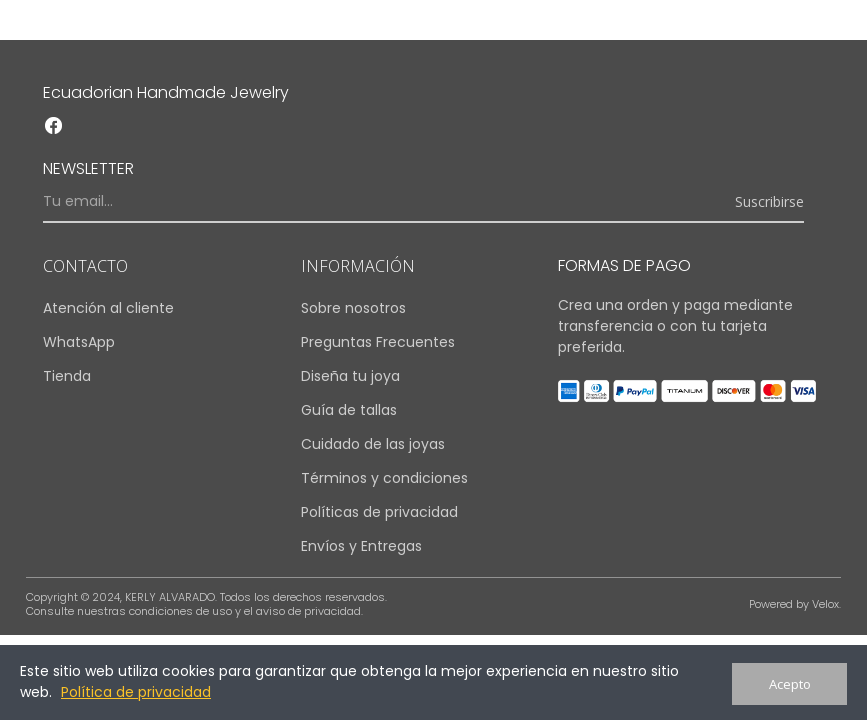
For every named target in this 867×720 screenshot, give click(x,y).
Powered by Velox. (795, 604)
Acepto (790, 684)
